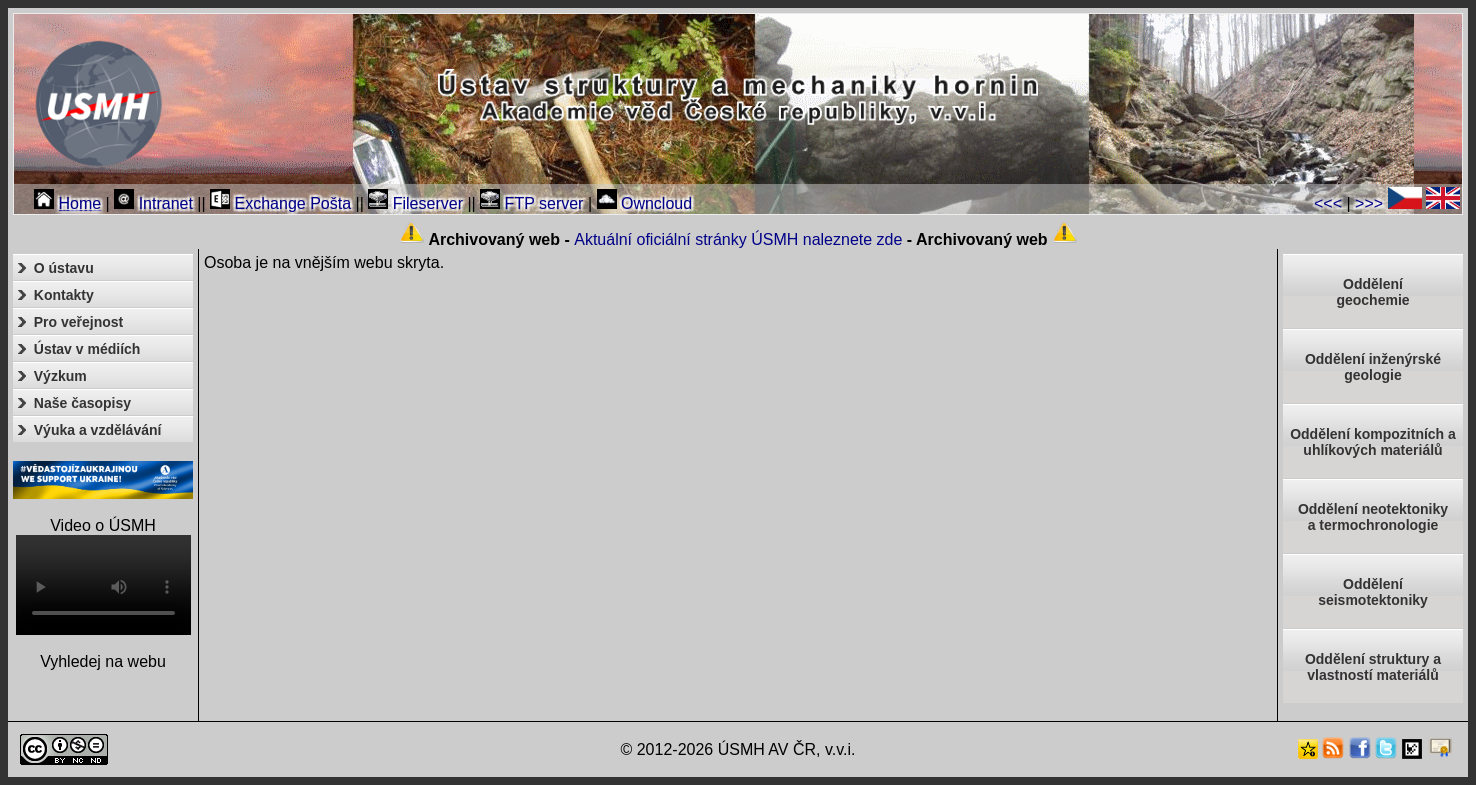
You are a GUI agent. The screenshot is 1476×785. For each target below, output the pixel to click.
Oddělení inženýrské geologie (1373, 367)
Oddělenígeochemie (1372, 292)
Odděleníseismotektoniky (1373, 592)
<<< (1328, 203)
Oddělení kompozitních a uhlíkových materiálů (1373, 442)
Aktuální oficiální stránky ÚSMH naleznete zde (738, 239)
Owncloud (645, 203)
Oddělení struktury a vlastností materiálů (1373, 667)
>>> (1369, 203)
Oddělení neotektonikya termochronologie (1373, 517)
